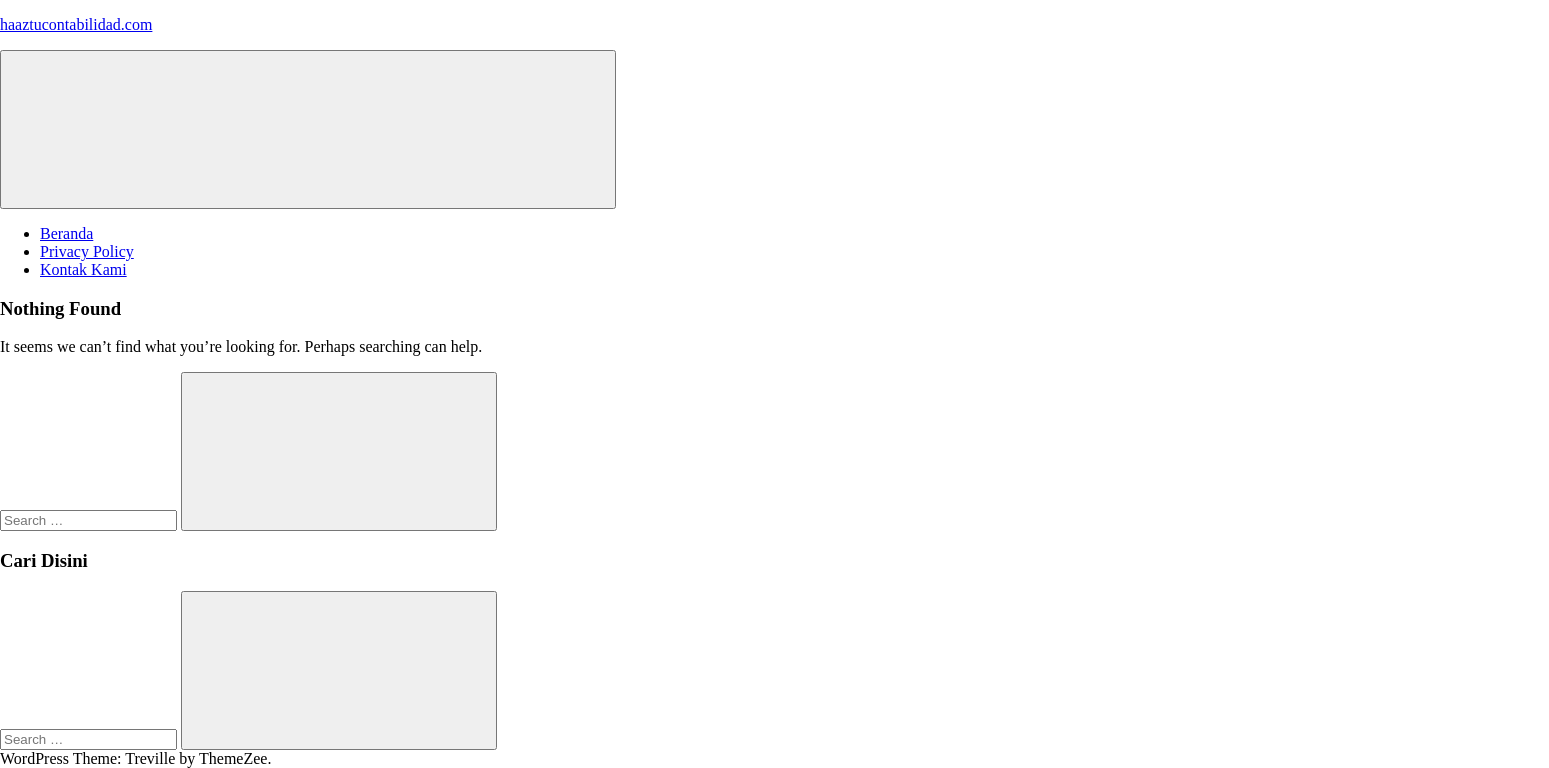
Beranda (66, 233)
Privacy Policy (87, 251)
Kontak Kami (83, 269)
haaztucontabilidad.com (76, 24)
